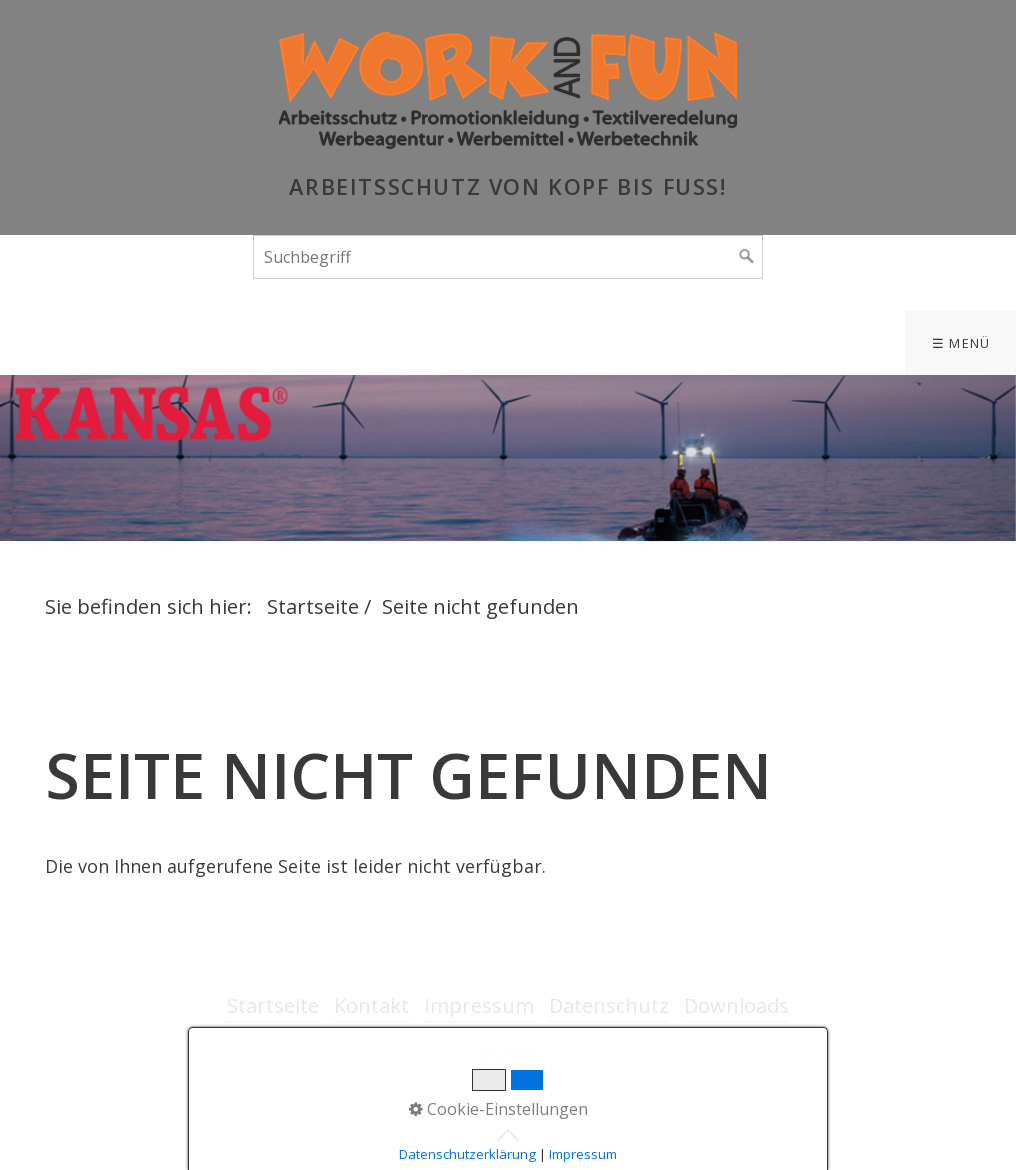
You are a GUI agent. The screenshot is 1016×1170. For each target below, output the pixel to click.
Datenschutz (609, 1005)
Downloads (736, 1005)
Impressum (479, 1005)
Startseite (313, 606)
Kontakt (371, 1005)
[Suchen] (747, 257)
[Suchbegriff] (508, 257)
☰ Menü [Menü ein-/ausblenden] (961, 343)
